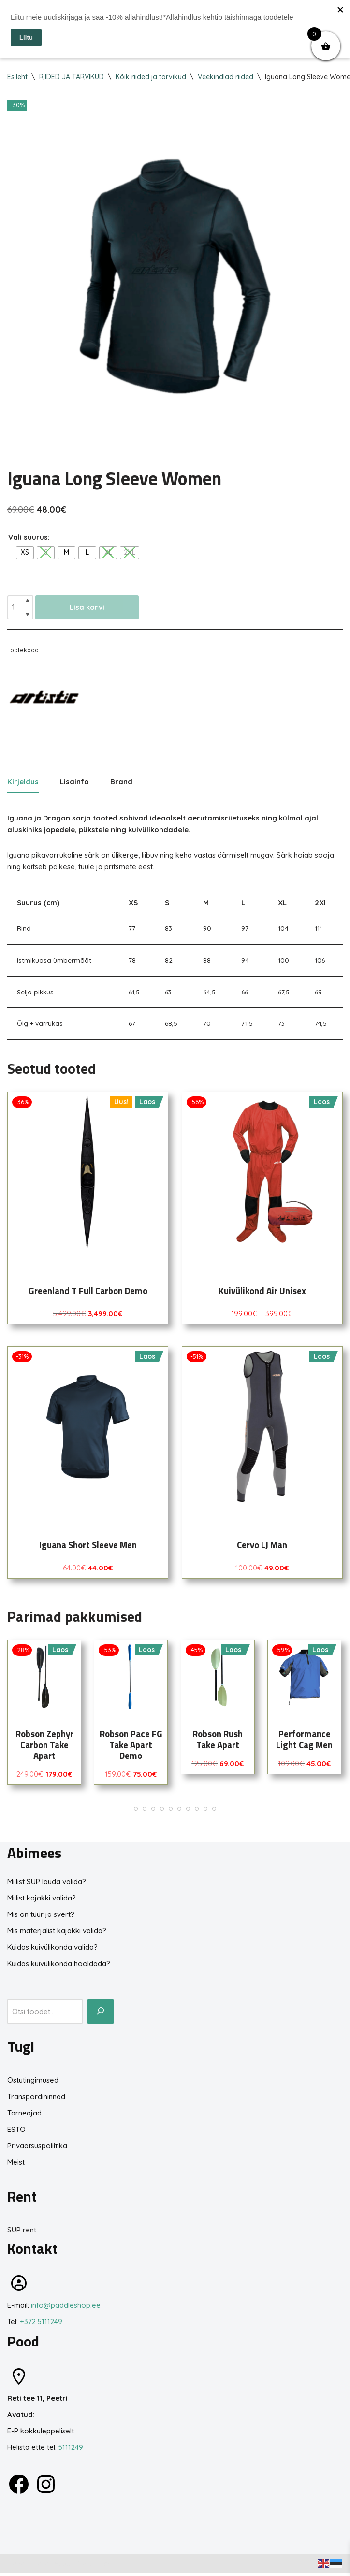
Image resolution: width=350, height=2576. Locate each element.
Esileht (17, 77)
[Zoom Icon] (175, 276)
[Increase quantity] (27, 600)
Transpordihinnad (36, 2099)
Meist (16, 2165)
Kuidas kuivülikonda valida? (52, 1950)
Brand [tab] (121, 782)
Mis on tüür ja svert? (40, 1917)
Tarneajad (24, 2115)
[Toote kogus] (20, 608)
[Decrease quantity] (27, 615)
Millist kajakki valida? (41, 1900)
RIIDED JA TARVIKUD (71, 77)
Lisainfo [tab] (74, 782)
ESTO (16, 2132)
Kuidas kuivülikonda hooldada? (58, 1966)
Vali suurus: (29, 537)
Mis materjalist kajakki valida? (56, 1933)
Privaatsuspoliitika (37, 2148)
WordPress (91, 2566)
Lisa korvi (87, 607)
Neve (16, 2566)
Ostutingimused (32, 2082)
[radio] (24, 553)
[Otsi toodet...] (101, 2014)
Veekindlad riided (225, 77)
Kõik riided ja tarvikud (151, 77)
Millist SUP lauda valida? (46, 1884)
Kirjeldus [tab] (23, 782)
